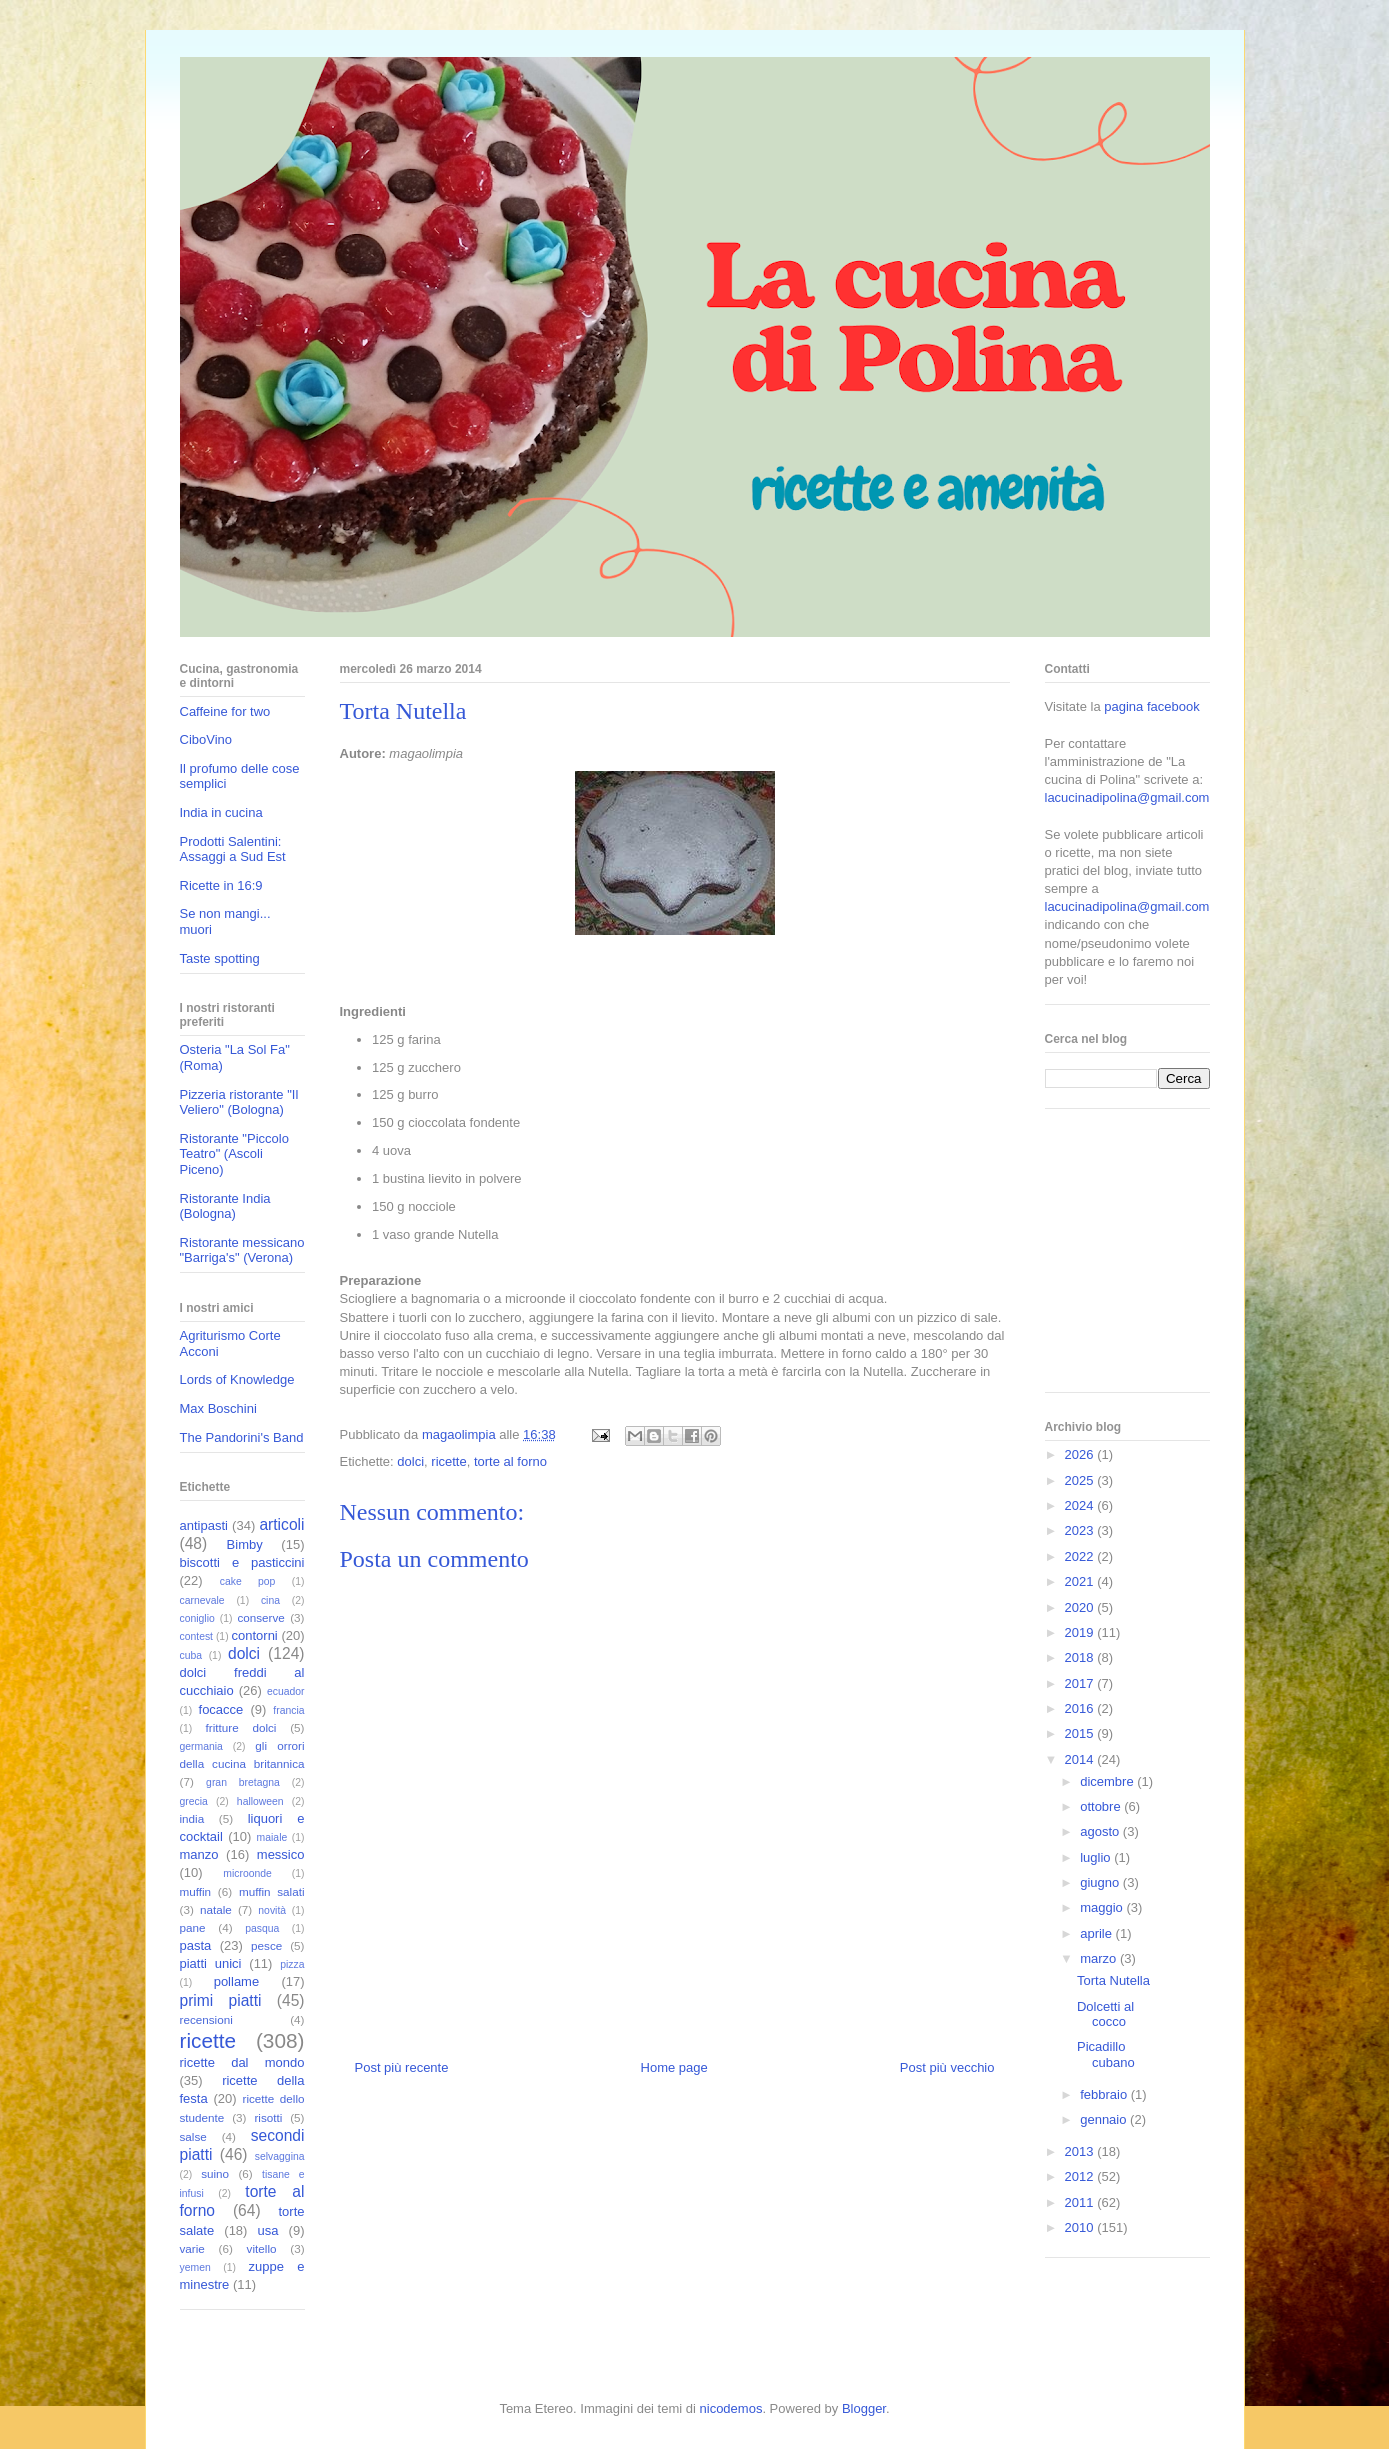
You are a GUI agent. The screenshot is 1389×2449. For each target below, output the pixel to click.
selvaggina (280, 2156)
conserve (260, 1617)
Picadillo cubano (1106, 2054)
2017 (1081, 1683)
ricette (448, 1461)
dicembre (1108, 1781)
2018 (1081, 1657)
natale (216, 1909)
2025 (1081, 1480)
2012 (1081, 2176)
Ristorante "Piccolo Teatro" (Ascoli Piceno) (234, 1154)
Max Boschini (218, 1408)
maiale (272, 1837)
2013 (1081, 2151)
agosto (1101, 1831)
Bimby (245, 1544)
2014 (1081, 1759)
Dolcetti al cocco (1105, 2014)
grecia (194, 1801)
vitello (262, 2248)
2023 (1081, 1530)
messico (281, 1854)
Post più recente (402, 2067)
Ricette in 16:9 (221, 885)
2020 (1081, 1607)
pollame (237, 1981)
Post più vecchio (947, 2067)
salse (193, 2136)
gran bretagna (243, 1782)
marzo (1100, 1958)
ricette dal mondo (242, 2062)
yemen (195, 2267)
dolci (410, 1461)
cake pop (248, 1581)
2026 (1081, 1454)
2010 (1081, 2227)
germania (201, 1746)
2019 (1081, 1632)
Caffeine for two (225, 711)
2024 (1081, 1505)
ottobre (1102, 1806)
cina (270, 1600)
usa (268, 2230)
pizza (292, 1964)
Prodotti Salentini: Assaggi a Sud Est (233, 849)
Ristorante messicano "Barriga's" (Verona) (242, 1250)
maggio (1103, 1907)
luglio (1097, 1857)
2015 (1081, 1733)
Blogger (864, 2408)
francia (288, 1710)
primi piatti (221, 2000)
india (192, 1818)
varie (192, 2248)
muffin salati (272, 1891)
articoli (281, 1524)
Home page (674, 2067)
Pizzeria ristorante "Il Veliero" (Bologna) (239, 1102)
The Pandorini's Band (242, 1437)
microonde (247, 1873)
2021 (1081, 1581)
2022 (1081, 1556)
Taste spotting (220, 958)
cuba (191, 1655)
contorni (255, 1635)
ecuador (286, 1691)
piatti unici (211, 1963)
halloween (260, 1801)
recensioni (206, 2019)
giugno (1101, 1882)
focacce (221, 1709)
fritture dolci (241, 1727)
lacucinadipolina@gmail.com (1127, 797)
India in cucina (221, 812)
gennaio (1105, 2119)
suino (215, 2173)
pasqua (262, 1928)
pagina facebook (1151, 706)
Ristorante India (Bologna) (225, 1206)
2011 (1081, 2202)
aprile (1097, 1933)
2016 (1081, 1708)
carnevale (202, 1600)
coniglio (197, 1618)
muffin (196, 1891)
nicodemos (731, 2408)
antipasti (204, 1525)
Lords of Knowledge (237, 1379)
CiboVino (206, 739)
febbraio (1105, 2094)
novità (272, 1910)
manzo (199, 1854)
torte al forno (510, 1461)
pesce (266, 1945)
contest (197, 1636)
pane (193, 1927)
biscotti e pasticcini (242, 1562)
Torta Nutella (1113, 1980)
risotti (268, 2117)
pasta (196, 1945)
